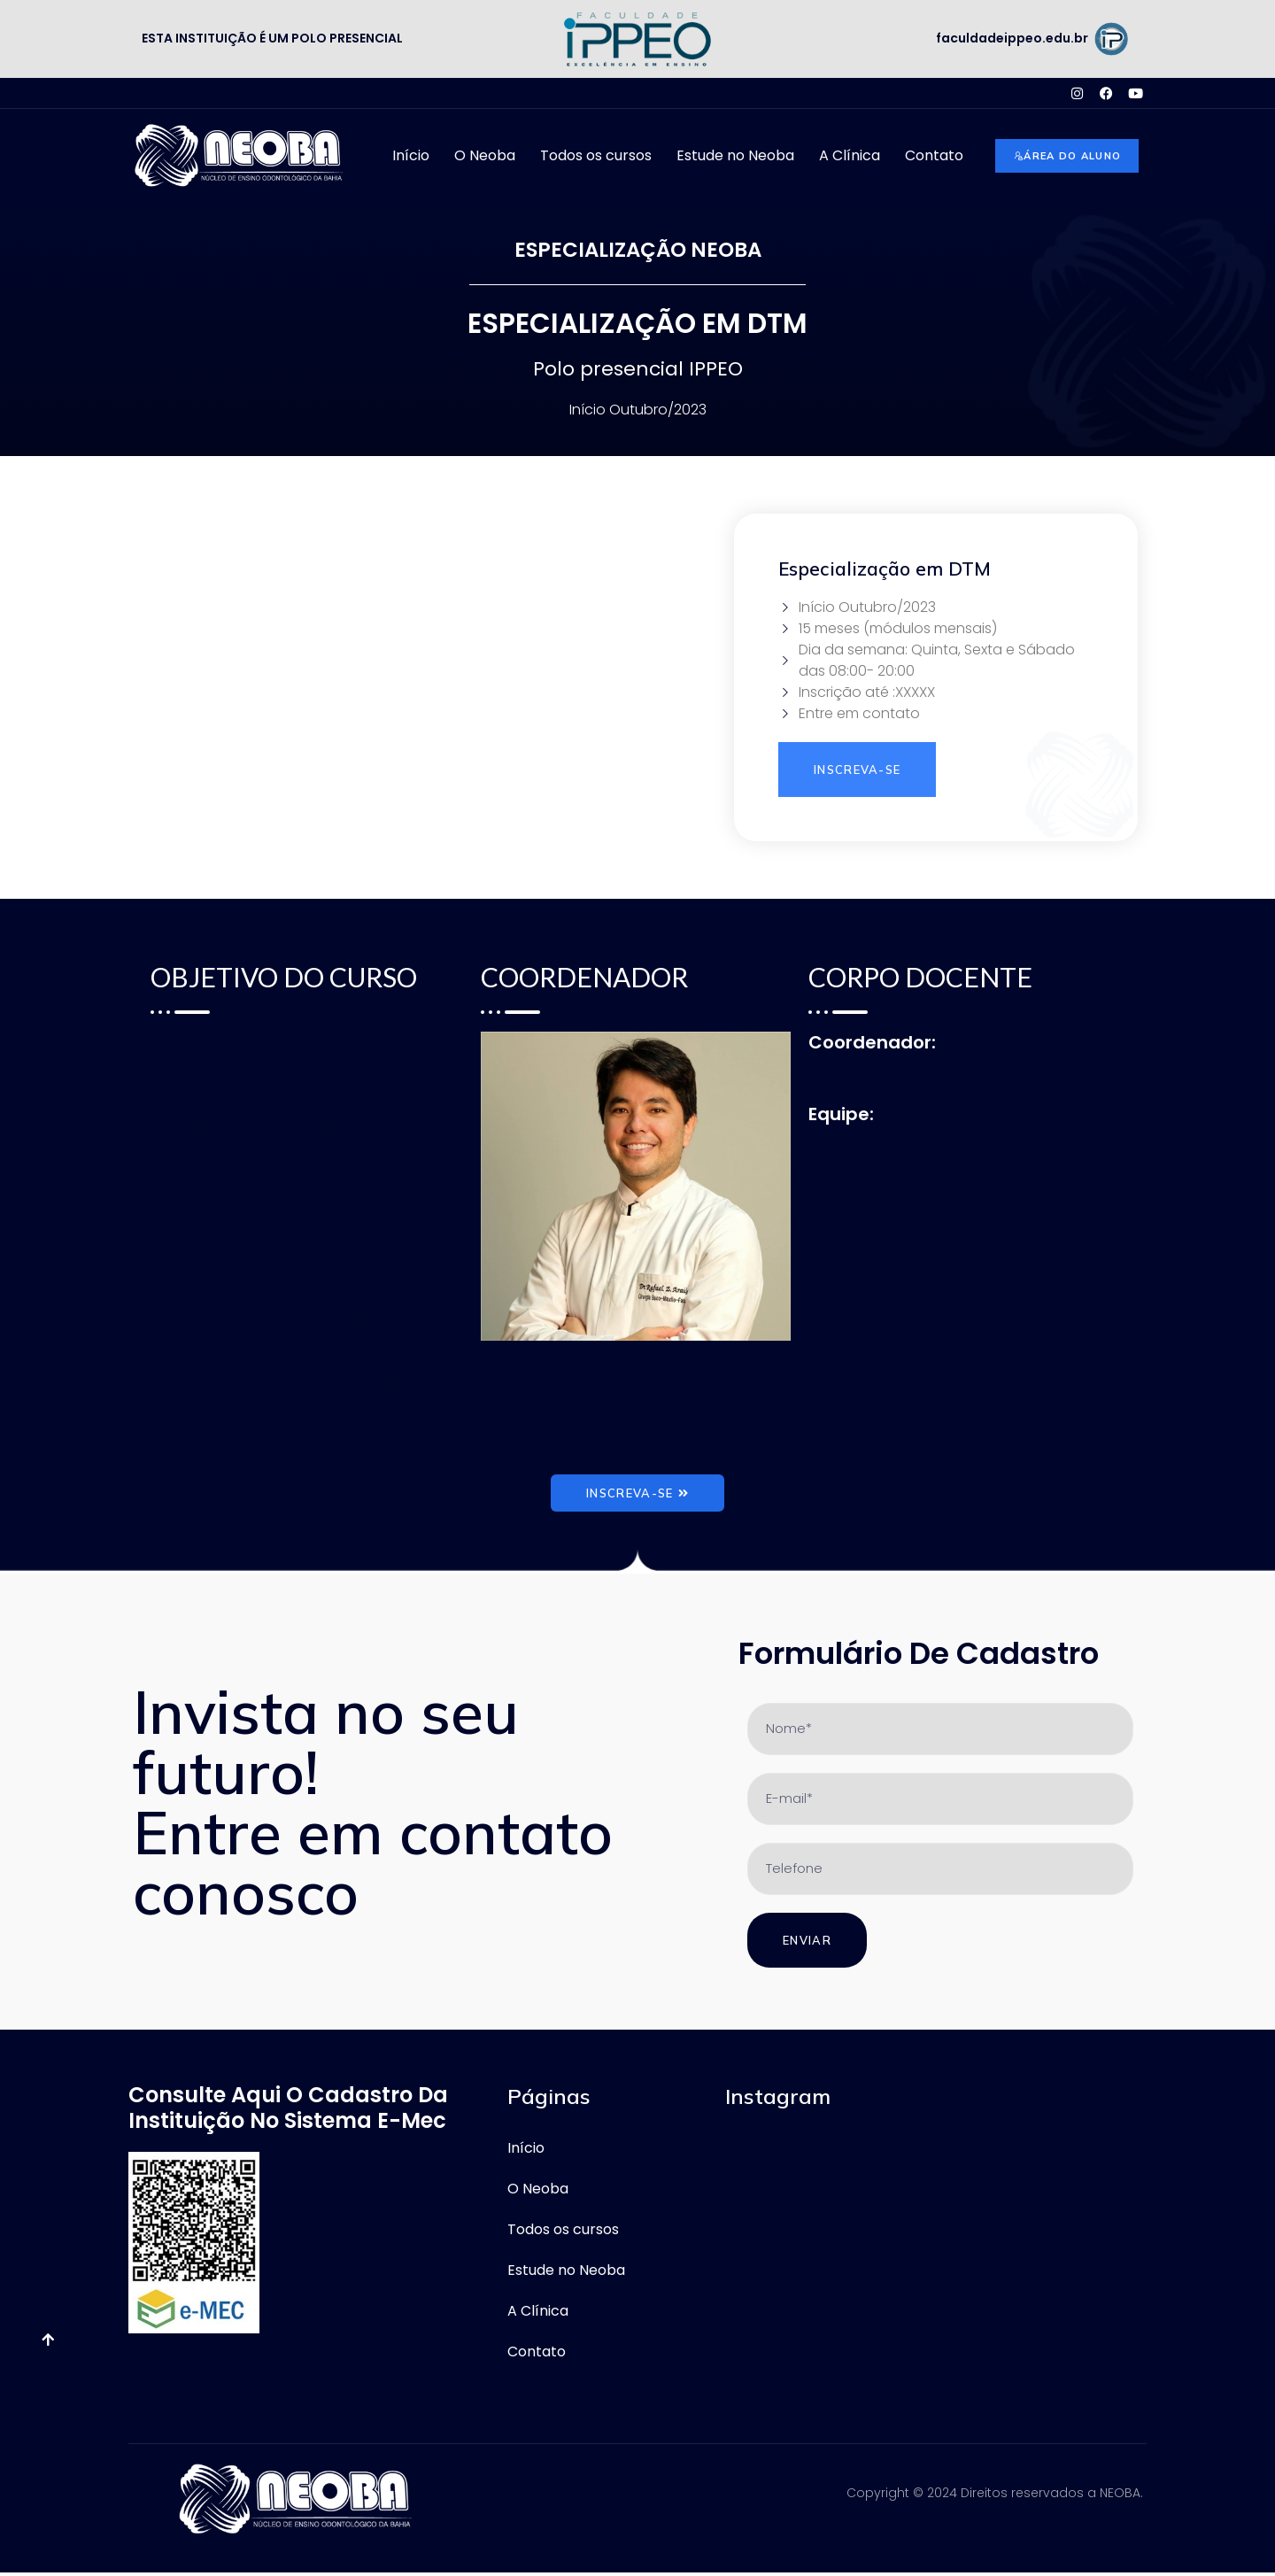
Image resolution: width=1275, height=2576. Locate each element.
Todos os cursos (596, 155)
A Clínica (849, 155)
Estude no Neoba (735, 155)
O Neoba (484, 155)
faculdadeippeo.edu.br (1012, 38)
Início (410, 155)
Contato (934, 155)
